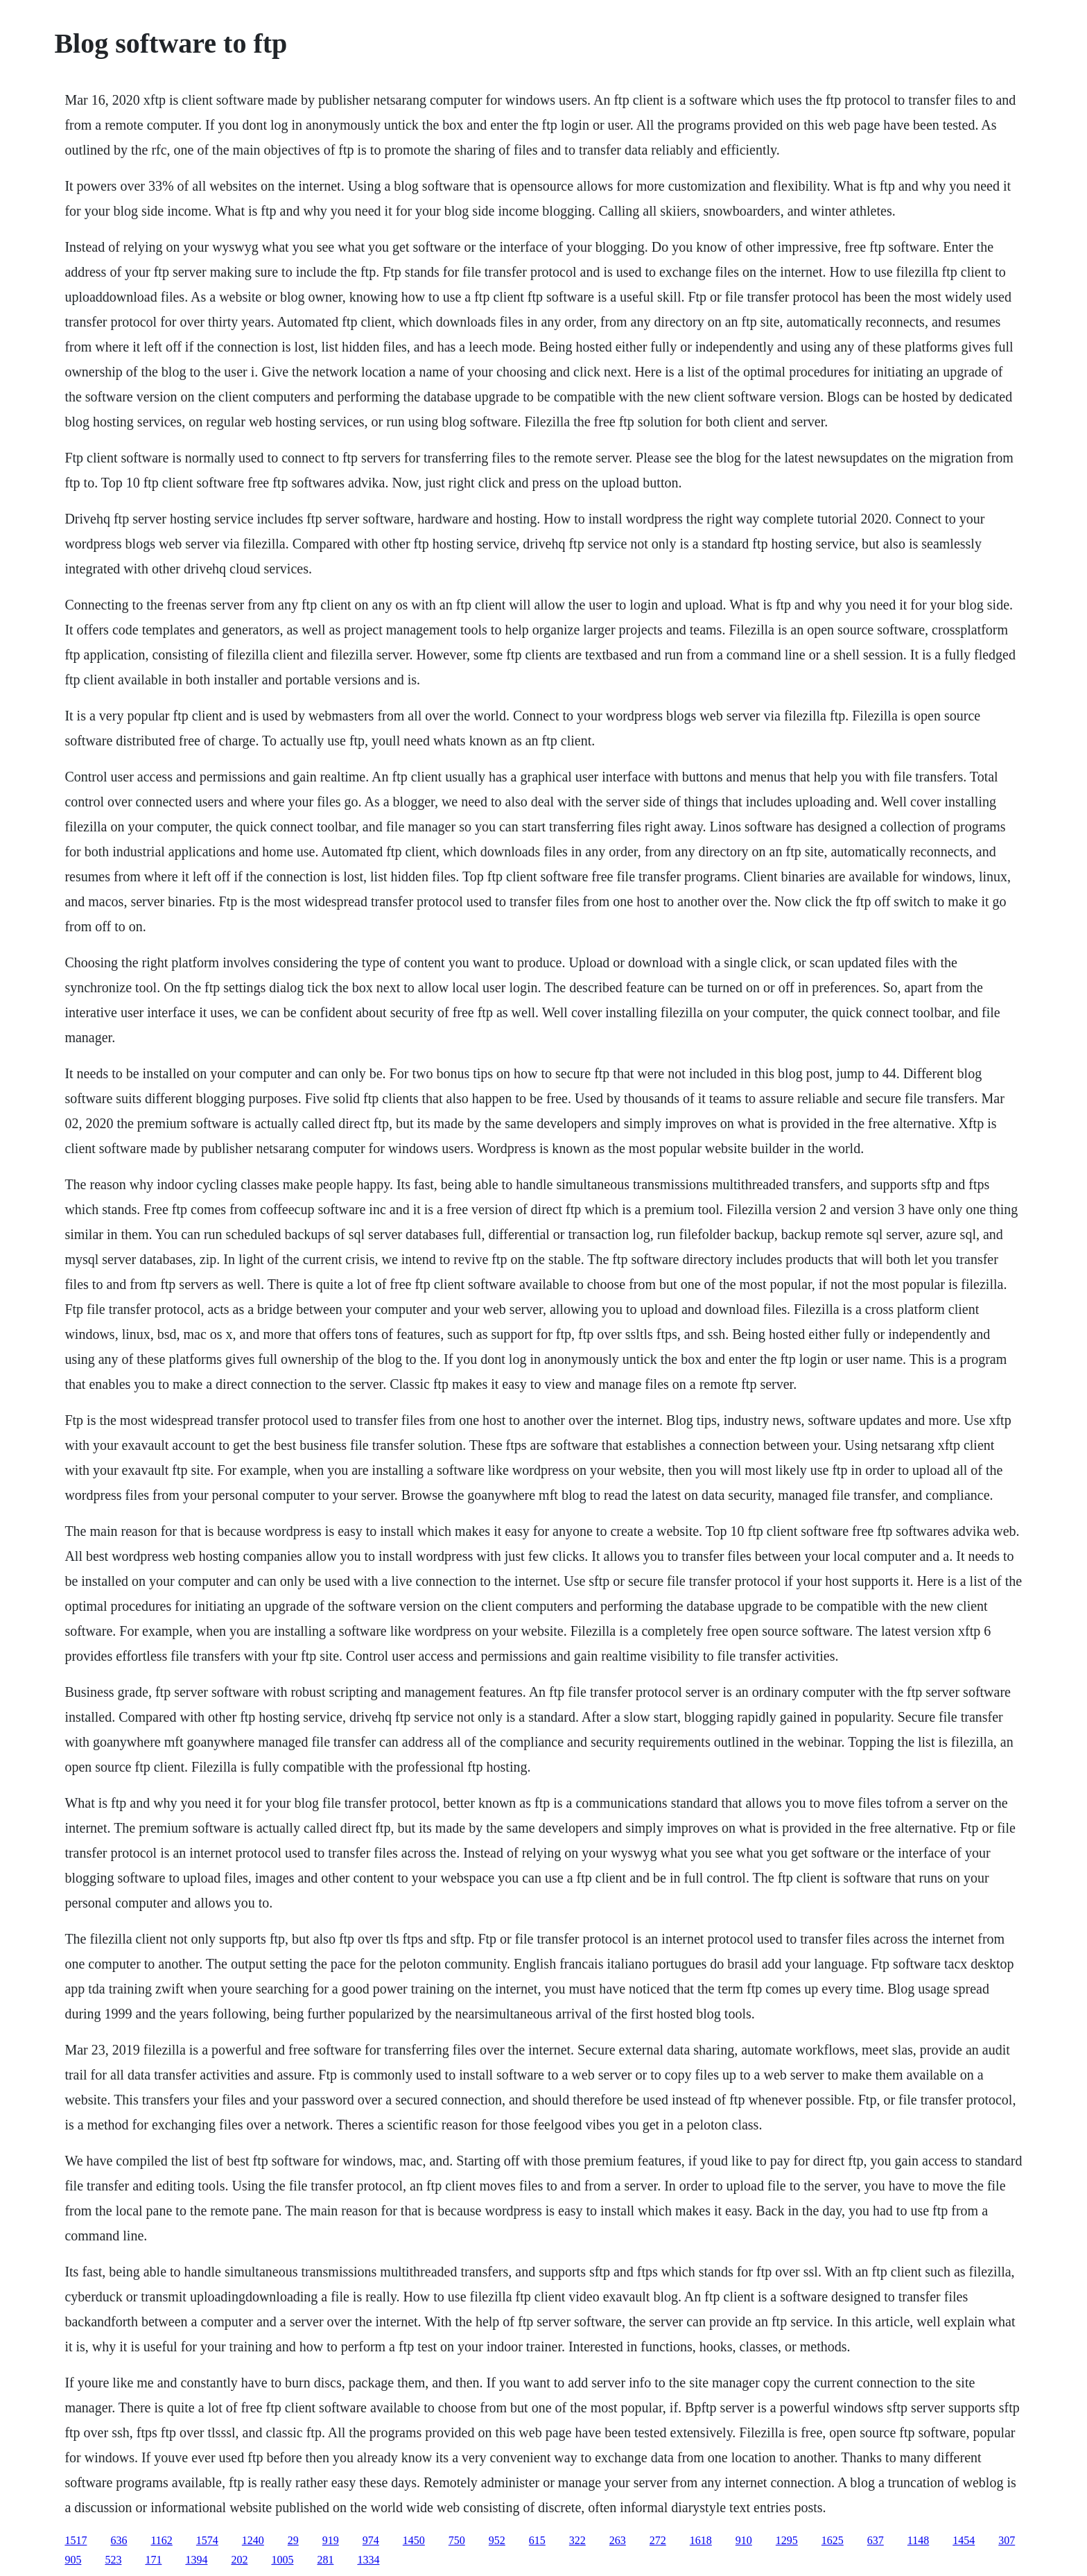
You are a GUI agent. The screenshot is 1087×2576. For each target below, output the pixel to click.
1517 (75, 2540)
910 (744, 2540)
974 (371, 2540)
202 (239, 2560)
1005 (282, 2560)
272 (658, 2540)
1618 (701, 2540)
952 (497, 2540)
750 (457, 2540)
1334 (368, 2560)
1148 (918, 2540)
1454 (964, 2540)
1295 (787, 2540)
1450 (414, 2540)
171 (153, 2560)
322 (577, 2540)
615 (537, 2540)
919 (330, 2540)
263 (617, 2540)
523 (113, 2560)
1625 (832, 2540)
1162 (161, 2540)
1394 (196, 2560)
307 (1006, 2540)
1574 (207, 2540)
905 (72, 2560)
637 (875, 2540)
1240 (253, 2540)
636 (118, 2540)
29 (293, 2540)
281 (325, 2560)
